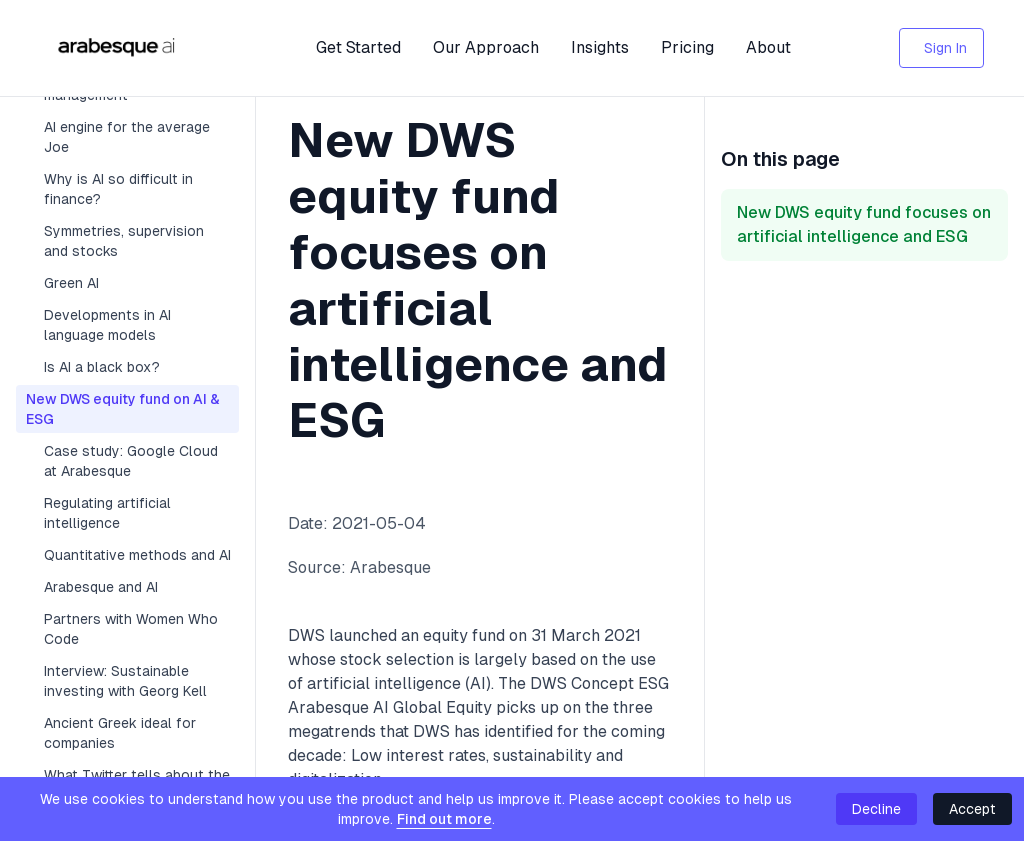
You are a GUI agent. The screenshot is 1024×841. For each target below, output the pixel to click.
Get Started (358, 47)
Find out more (444, 819)
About (768, 47)
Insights (600, 47)
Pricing (687, 47)
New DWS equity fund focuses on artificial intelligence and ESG (864, 224)
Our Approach (486, 47)
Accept (972, 809)
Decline (876, 809)
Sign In (945, 48)
